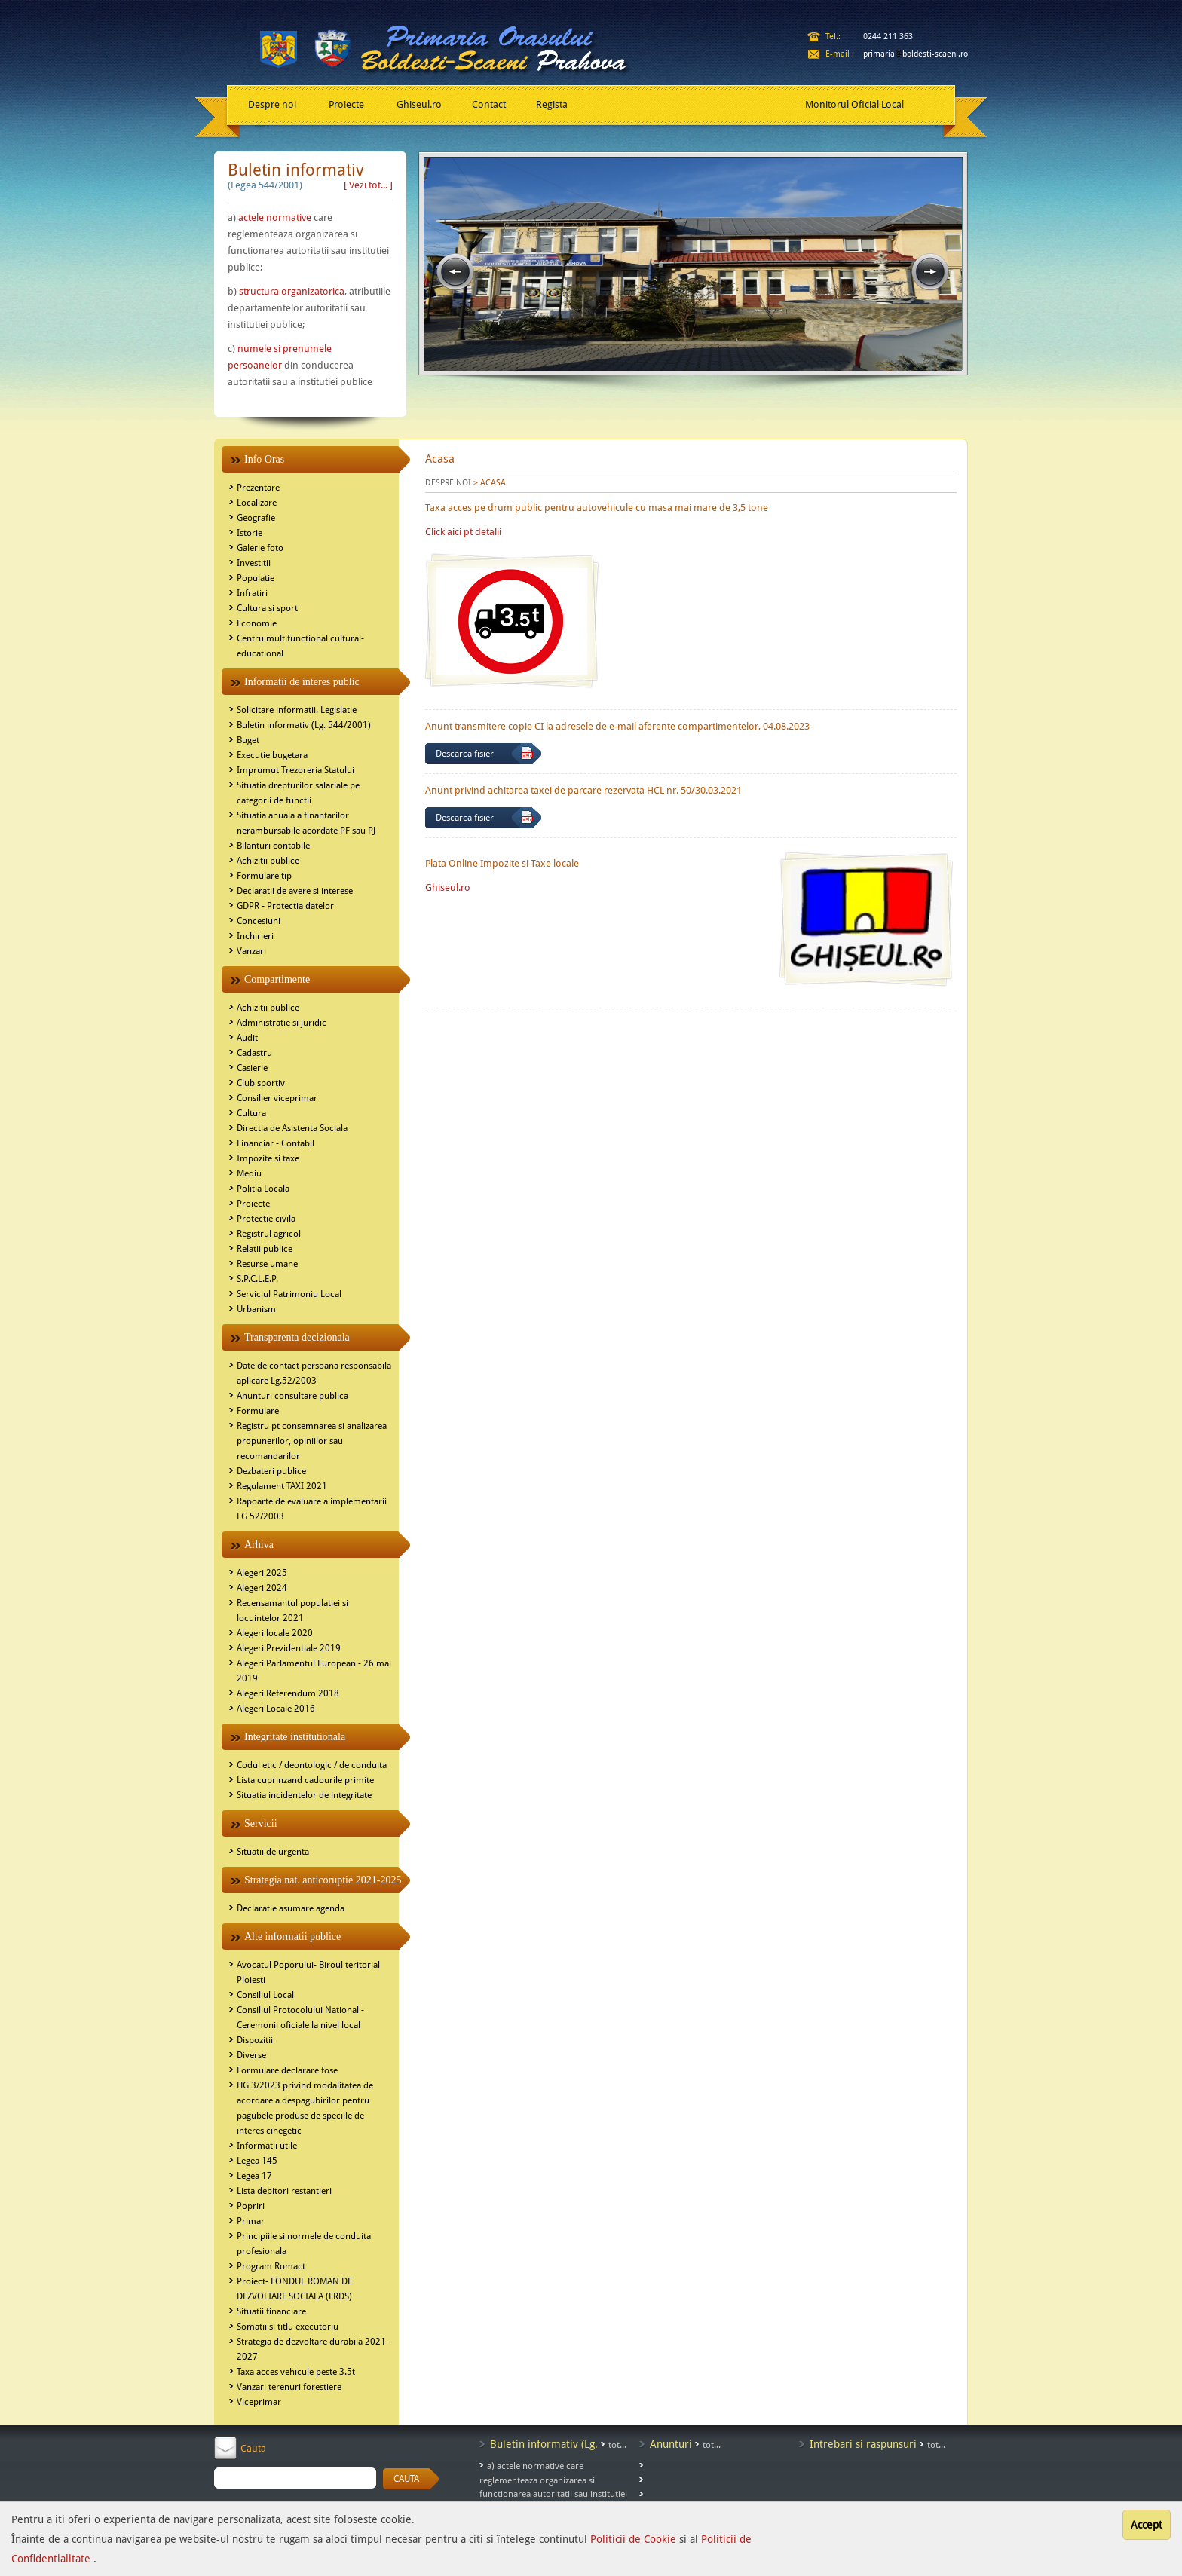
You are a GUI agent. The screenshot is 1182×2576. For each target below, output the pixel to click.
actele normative (274, 217)
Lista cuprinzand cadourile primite (305, 1780)
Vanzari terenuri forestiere (289, 2387)
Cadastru (254, 1053)
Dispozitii (255, 2040)
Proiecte (346, 104)
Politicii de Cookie (634, 2539)
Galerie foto (260, 548)
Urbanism (256, 1309)
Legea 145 (257, 2160)
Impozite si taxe (268, 1158)
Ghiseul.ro (419, 104)
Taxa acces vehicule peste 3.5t (296, 2371)
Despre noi (272, 104)
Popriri (251, 2206)
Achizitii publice (268, 860)
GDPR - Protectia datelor (285, 906)
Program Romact (271, 2266)
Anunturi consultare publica (292, 1395)
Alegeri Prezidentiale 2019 (289, 1648)
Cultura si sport (267, 608)
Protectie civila (266, 1218)
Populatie (255, 578)
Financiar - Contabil (275, 1143)
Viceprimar (259, 2402)
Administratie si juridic (281, 1022)
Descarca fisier (465, 753)
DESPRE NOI (448, 483)
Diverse (251, 2055)
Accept (1146, 2525)
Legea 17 (254, 2176)
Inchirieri (255, 936)
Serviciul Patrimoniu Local (289, 1294)
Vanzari (251, 951)
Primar (251, 2221)
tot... (617, 2445)
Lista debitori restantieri (284, 2191)
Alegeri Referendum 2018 (288, 1693)
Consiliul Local (265, 1995)
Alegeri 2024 (262, 1588)
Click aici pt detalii (463, 531)
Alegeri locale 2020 (275, 1633)
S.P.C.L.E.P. (257, 1279)
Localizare (257, 502)
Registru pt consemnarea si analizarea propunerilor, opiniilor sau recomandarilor (312, 1441)
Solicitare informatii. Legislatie (297, 710)
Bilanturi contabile (273, 845)
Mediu (249, 1173)
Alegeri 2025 (262, 1573)
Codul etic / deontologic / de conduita (312, 1765)
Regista (552, 104)
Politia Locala (263, 1188)
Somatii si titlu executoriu (287, 2326)
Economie (257, 623)
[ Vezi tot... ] (368, 185)
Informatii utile (267, 2145)
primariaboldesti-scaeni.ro (915, 54)
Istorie (249, 533)
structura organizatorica (291, 291)
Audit (247, 1038)
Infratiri (252, 593)
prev (455, 272)
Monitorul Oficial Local (854, 104)
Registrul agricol (269, 1233)
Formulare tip (264, 875)
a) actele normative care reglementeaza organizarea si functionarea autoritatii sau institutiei (553, 2480)
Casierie (252, 1068)
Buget (248, 740)
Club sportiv (261, 1083)
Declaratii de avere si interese (295, 891)
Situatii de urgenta (273, 1851)
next (930, 272)
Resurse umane (267, 1264)
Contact (489, 104)
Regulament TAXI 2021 (282, 1486)
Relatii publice (264, 1249)
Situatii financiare (271, 2311)
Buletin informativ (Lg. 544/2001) (304, 725)
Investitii (254, 563)
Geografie (256, 517)
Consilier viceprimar (277, 1098)
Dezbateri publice (271, 1471)
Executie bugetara (272, 755)
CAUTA (406, 2479)
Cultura (251, 1113)
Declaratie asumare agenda (290, 1908)
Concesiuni (258, 921)
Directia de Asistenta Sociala (292, 1128)
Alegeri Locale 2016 (276, 1708)
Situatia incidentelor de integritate (304, 1795)
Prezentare (258, 487)
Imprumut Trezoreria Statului (295, 770)
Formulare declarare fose (287, 2070)
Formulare (258, 1411)
